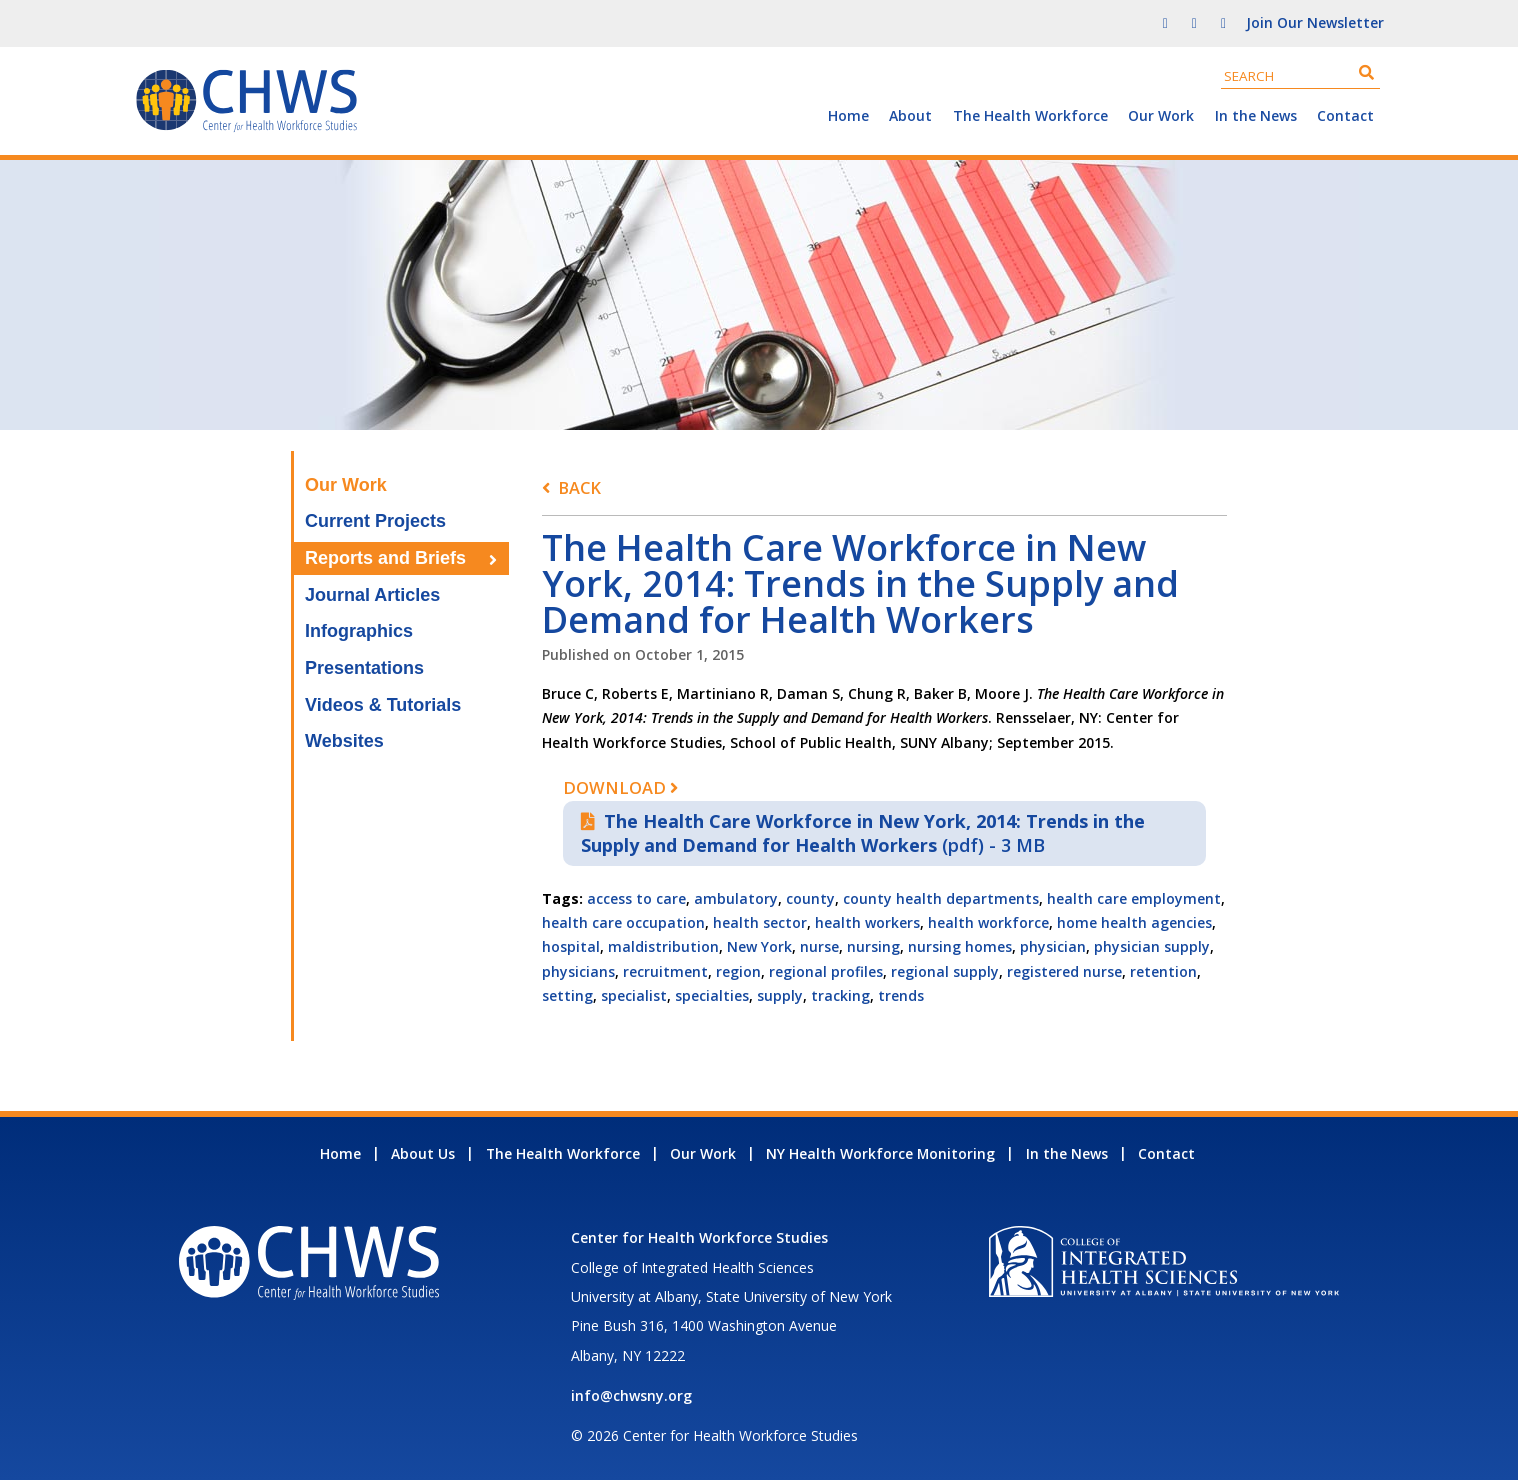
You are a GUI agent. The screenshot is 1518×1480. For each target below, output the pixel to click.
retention (1163, 971)
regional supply (945, 971)
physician (1053, 946)
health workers (867, 922)
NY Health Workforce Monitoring (880, 1153)
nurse (819, 946)
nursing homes (960, 946)
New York (759, 946)
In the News (1256, 115)
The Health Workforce (1030, 115)
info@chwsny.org (631, 1395)
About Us (423, 1153)
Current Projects (375, 521)
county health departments (941, 898)
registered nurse (1064, 971)
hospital (571, 946)
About (910, 115)
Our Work (1161, 115)
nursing (873, 946)
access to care (636, 898)
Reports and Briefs (385, 558)
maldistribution (663, 946)
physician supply (1152, 946)
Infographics (359, 631)
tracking (840, 995)
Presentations (364, 668)
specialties (712, 995)
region (738, 971)
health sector (760, 922)
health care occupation (623, 922)
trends (901, 995)
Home (848, 115)
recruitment (665, 971)
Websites (344, 741)
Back (579, 487)
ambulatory (736, 898)
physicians (578, 971)
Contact (1345, 115)
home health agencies (1134, 922)
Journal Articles (372, 595)
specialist (634, 995)
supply (780, 995)
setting (567, 995)
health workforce (988, 922)
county (810, 898)
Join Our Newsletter (1315, 22)
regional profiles (826, 971)
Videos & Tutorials (383, 705)
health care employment (1134, 898)
